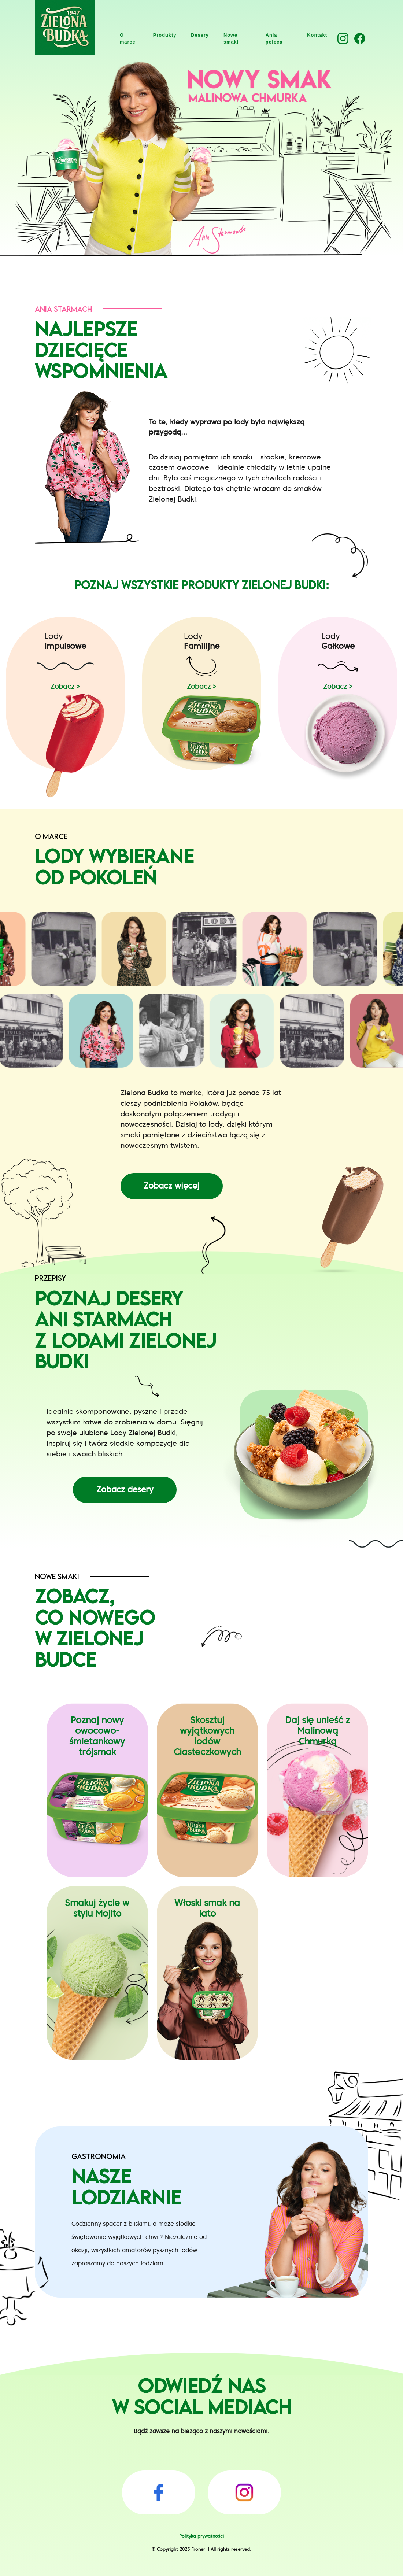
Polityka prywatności (201, 2536)
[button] (342, 38)
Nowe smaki (231, 38)
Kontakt (317, 35)
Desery (200, 35)
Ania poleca (274, 38)
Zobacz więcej (171, 1186)
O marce (128, 38)
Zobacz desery (125, 1489)
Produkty (164, 35)
